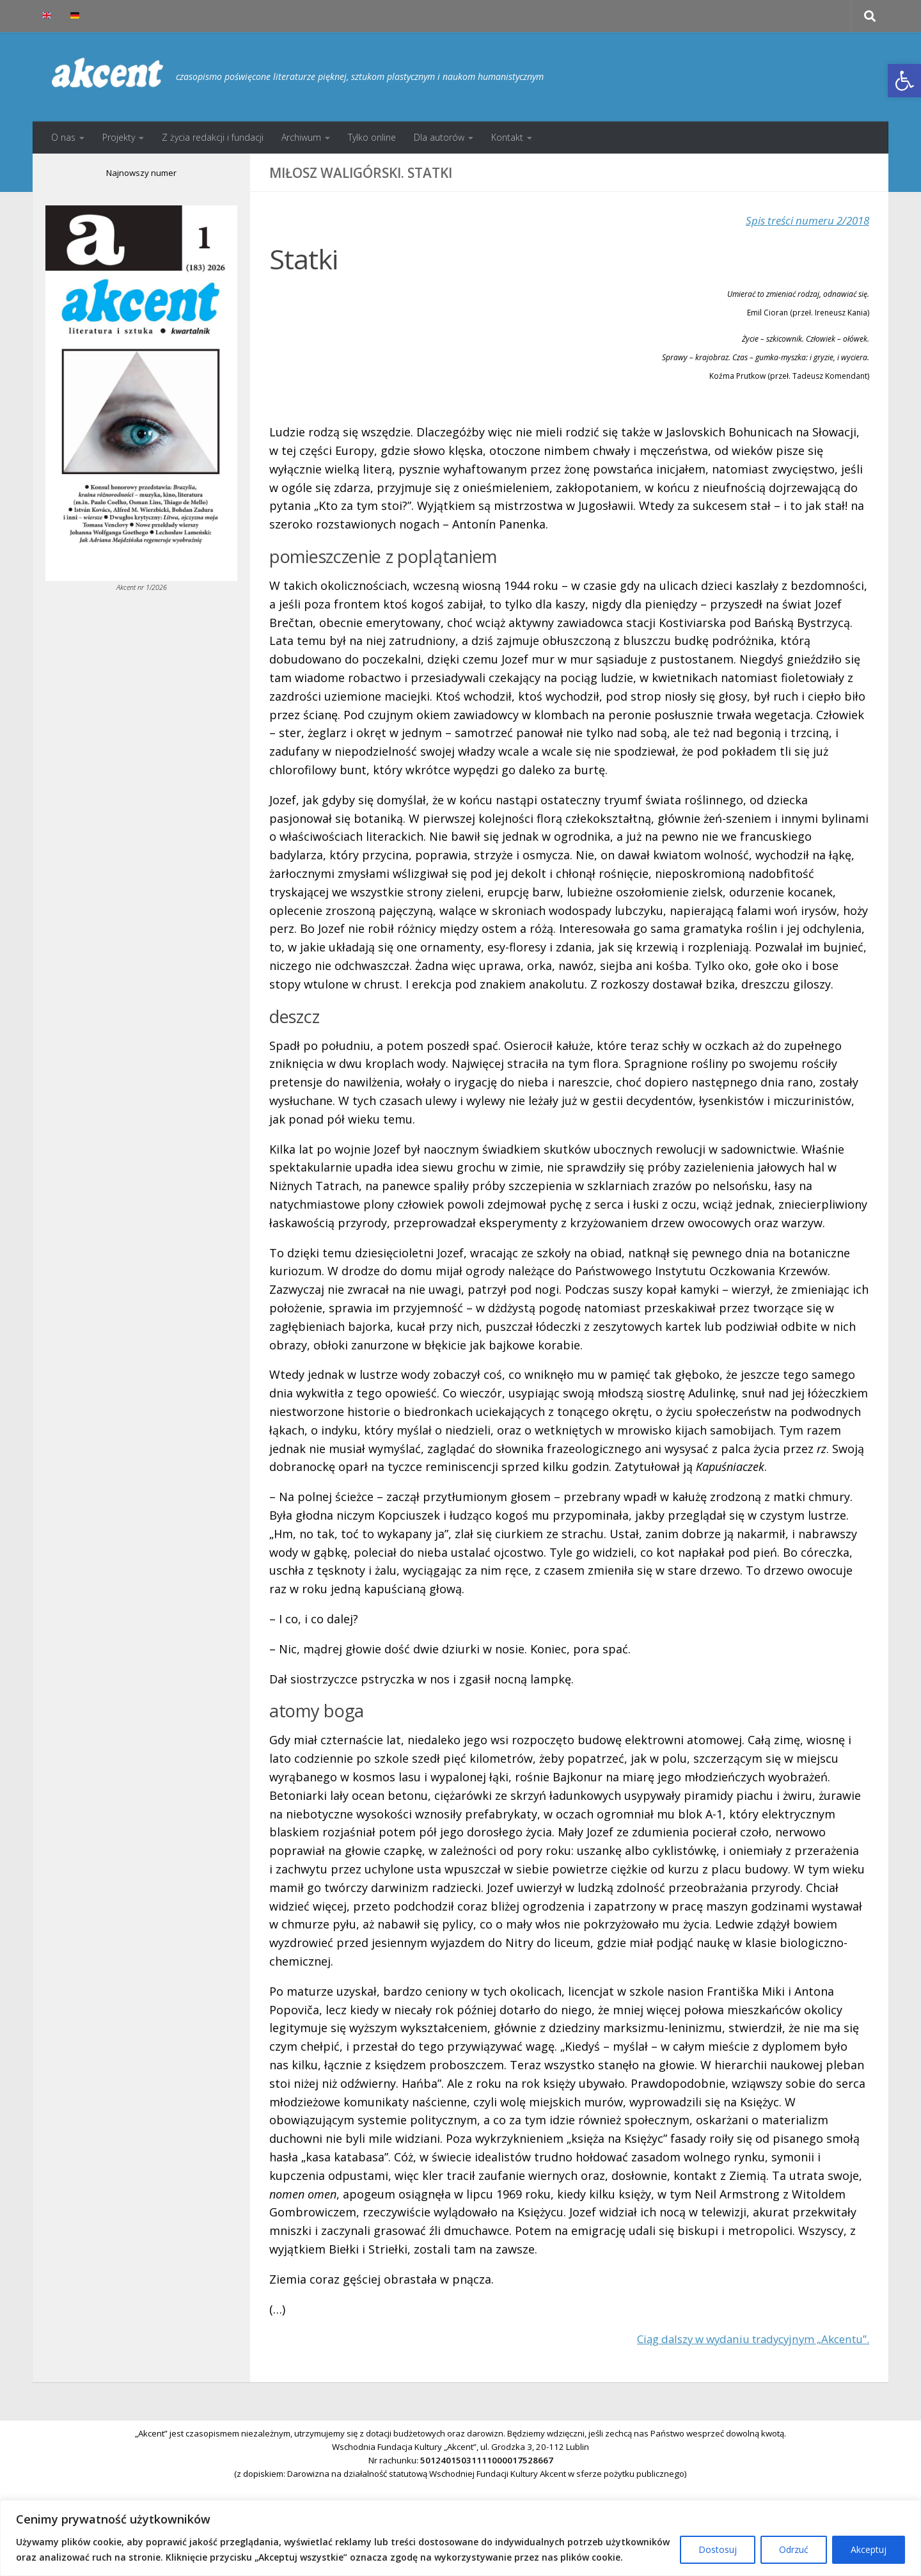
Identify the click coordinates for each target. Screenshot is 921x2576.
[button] (904, 80)
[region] (460, 2538)
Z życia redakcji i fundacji (213, 137)
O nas (63, 137)
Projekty (118, 137)
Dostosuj (717, 2549)
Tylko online (372, 137)
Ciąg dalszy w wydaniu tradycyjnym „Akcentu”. (743, 2338)
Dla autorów (439, 137)
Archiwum (301, 137)
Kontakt (507, 137)
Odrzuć (793, 2549)
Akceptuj (868, 2549)
